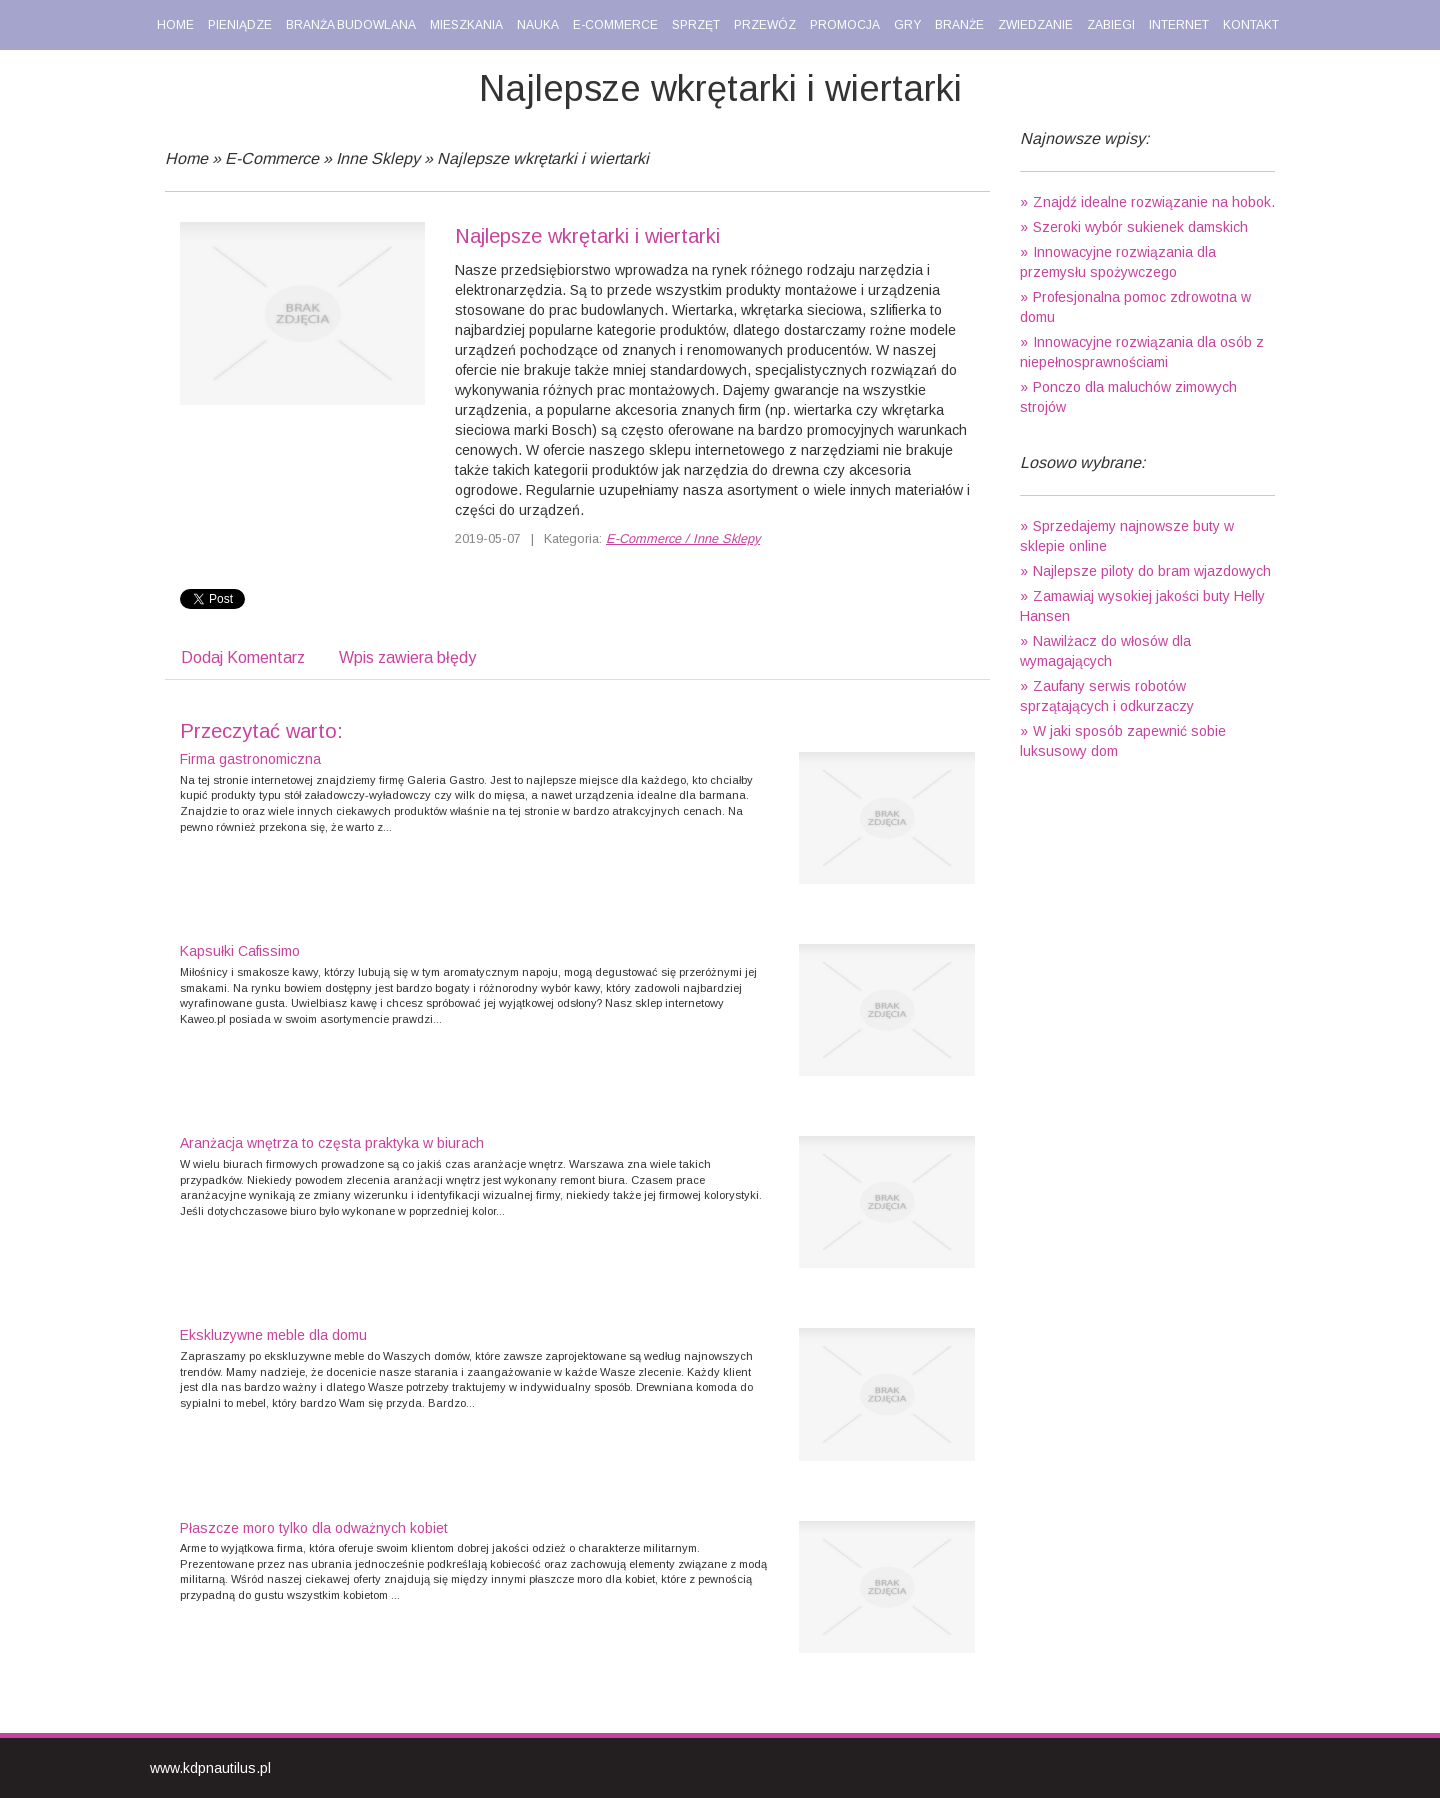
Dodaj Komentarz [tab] (243, 657)
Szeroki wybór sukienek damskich (1140, 227)
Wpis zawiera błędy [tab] (407, 657)
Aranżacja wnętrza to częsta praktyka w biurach (332, 1143)
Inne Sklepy (378, 158)
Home (186, 158)
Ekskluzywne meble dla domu (273, 1335)
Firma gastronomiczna (250, 759)
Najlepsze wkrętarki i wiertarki (543, 158)
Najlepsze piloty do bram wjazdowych (1152, 571)
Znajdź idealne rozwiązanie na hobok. (1154, 202)
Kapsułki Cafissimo (240, 951)
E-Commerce (272, 158)
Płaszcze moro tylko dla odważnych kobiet (314, 1528)
